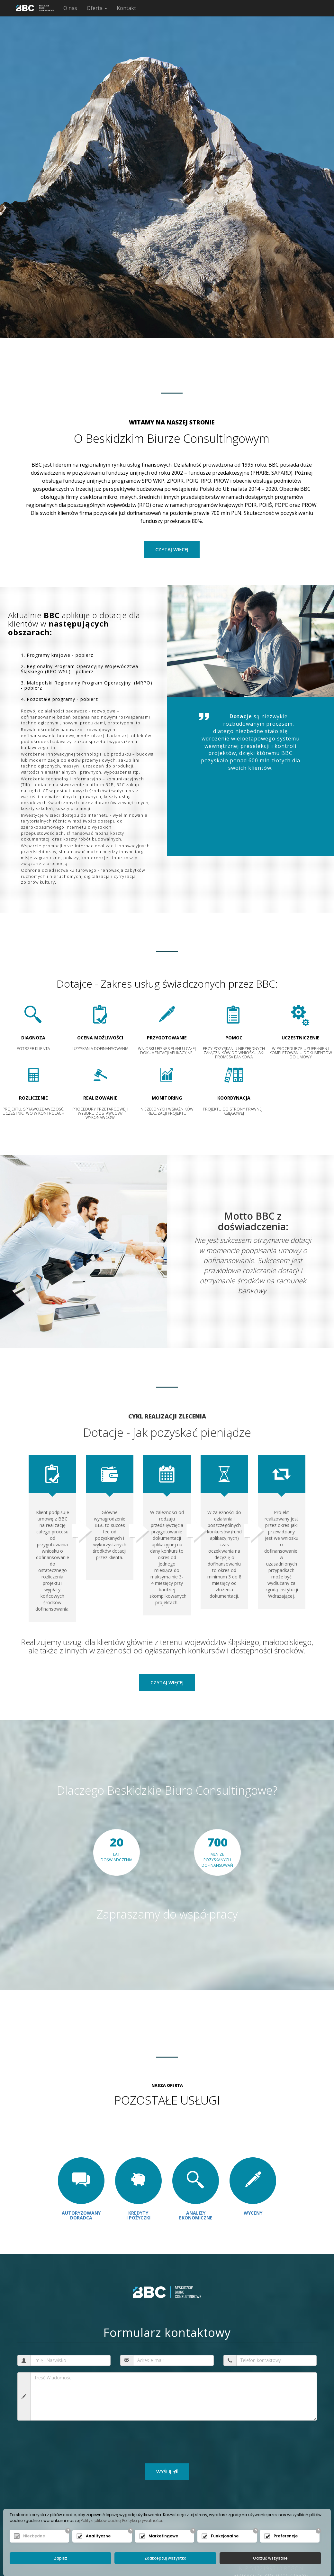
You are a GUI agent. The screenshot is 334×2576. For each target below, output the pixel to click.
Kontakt (126, 8)
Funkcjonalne (225, 2536)
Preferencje (286, 2536)
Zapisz (60, 2558)
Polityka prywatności (142, 2520)
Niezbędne (34, 2536)
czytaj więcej (171, 549)
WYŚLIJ (166, 2471)
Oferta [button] (97, 8)
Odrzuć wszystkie (270, 2558)
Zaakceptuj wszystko (165, 2558)
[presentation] (71, 2437)
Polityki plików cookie (101, 2520)
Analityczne (98, 2536)
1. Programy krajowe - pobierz (57, 655)
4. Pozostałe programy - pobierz (59, 699)
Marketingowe (163, 2536)
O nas (70, 8)
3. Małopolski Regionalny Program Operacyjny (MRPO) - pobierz (86, 685)
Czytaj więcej (167, 1682)
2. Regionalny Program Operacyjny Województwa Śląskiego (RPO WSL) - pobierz (79, 668)
